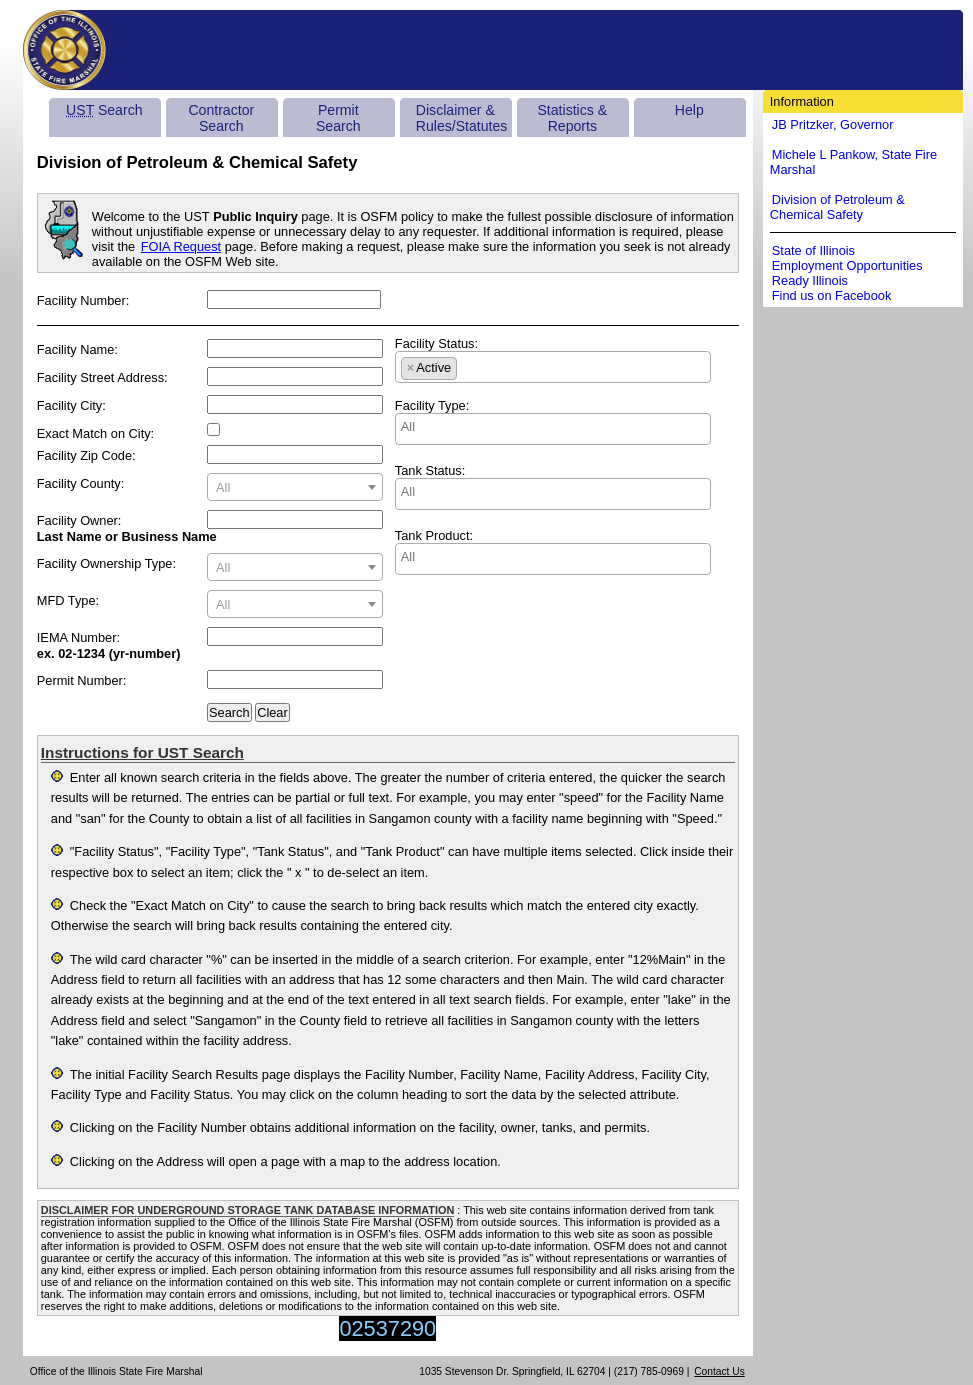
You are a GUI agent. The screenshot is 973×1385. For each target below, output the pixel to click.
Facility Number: (83, 300)
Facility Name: (77, 349)
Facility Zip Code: (86, 455)
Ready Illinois (810, 280)
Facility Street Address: (102, 377)
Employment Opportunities (847, 265)
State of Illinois (813, 250)
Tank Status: (430, 470)
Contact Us (719, 1371)
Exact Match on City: (95, 433)
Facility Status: (436, 343)
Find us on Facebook (832, 295)
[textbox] (295, 488)
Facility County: (80, 483)
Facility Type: (432, 405)
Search (104, 110)
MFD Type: (68, 600)
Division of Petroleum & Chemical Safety (837, 207)
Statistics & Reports (572, 118)
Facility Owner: (79, 520)
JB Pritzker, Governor (833, 124)
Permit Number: (82, 680)
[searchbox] (467, 364)
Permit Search (338, 118)
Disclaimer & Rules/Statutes (462, 118)
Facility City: (71, 405)
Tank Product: (434, 535)
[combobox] (295, 487)
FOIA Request (181, 246)
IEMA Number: (78, 637)
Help (689, 110)
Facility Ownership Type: (106, 563)
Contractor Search (221, 118)
